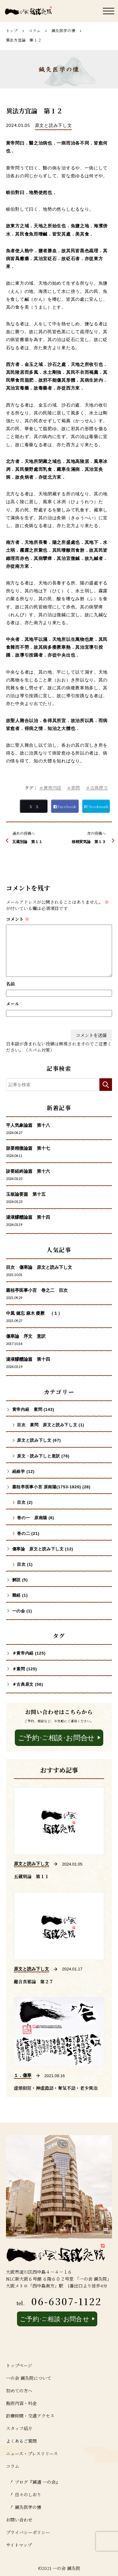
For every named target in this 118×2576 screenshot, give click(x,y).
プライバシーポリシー (28, 2532)
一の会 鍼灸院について (28, 2378)
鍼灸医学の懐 (64, 30)
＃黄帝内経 (50, 787)
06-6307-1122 (66, 2301)
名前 (10, 984)
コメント (17, 919)
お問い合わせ (19, 2519)
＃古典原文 (97, 787)
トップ (12, 30)
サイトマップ (19, 2545)
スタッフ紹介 (19, 2428)
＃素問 (73, 787)
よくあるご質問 (21, 2441)
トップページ (19, 2365)
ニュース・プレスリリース (32, 2453)
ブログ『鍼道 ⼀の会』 (37, 2482)
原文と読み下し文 (53, 125)
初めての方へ (19, 2390)
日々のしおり (28, 2494)
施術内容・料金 (21, 2403)
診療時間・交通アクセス (30, 2416)
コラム (35, 30)
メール (12, 1003)
